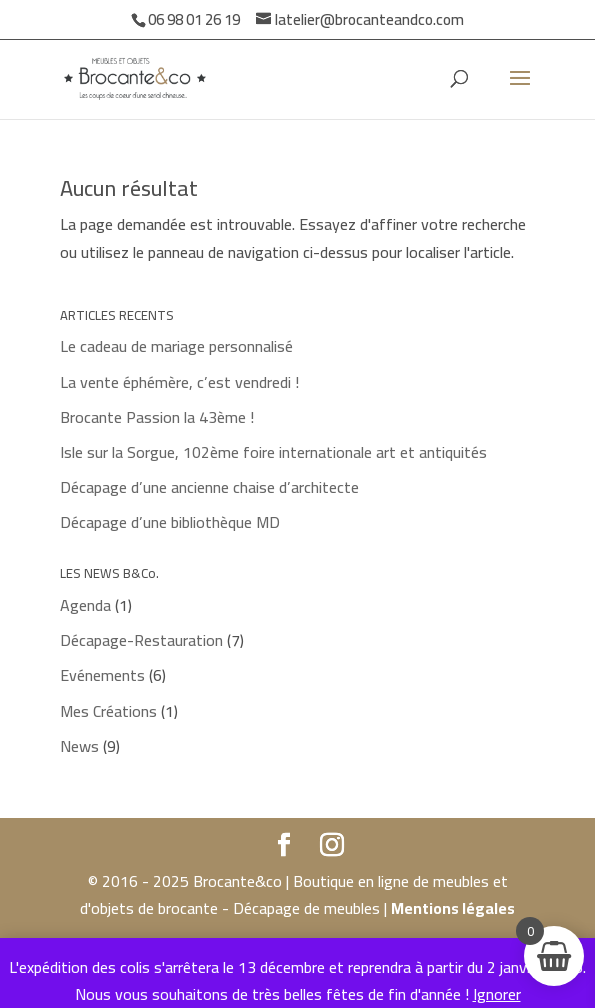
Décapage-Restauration (141, 640)
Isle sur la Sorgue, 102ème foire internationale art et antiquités (273, 452)
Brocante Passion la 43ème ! (157, 417)
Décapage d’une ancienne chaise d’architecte (209, 487)
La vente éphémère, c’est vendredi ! (179, 382)
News (79, 746)
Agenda (85, 605)
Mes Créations (108, 711)
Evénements (102, 675)
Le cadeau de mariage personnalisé (176, 346)
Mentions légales (453, 908)
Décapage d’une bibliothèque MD (170, 522)
